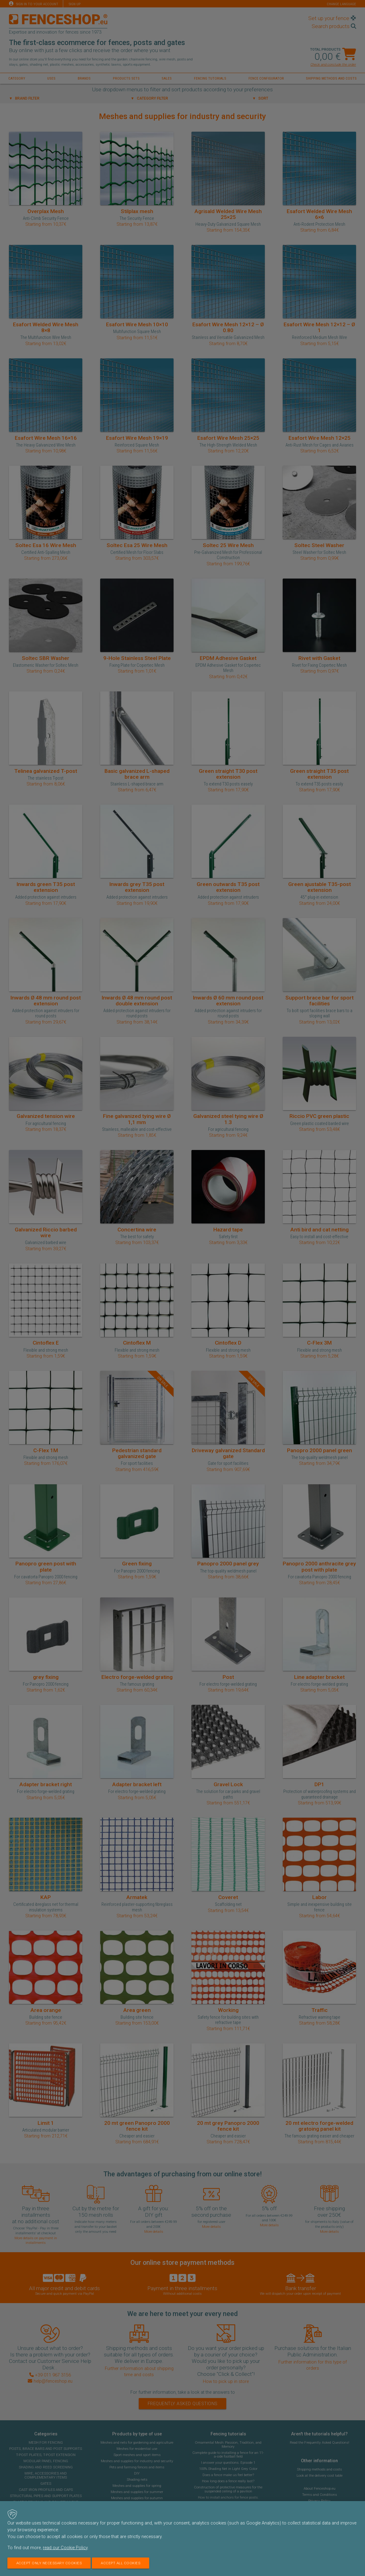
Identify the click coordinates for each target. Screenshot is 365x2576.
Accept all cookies (121, 2563)
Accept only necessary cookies (49, 2563)
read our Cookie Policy (65, 2547)
